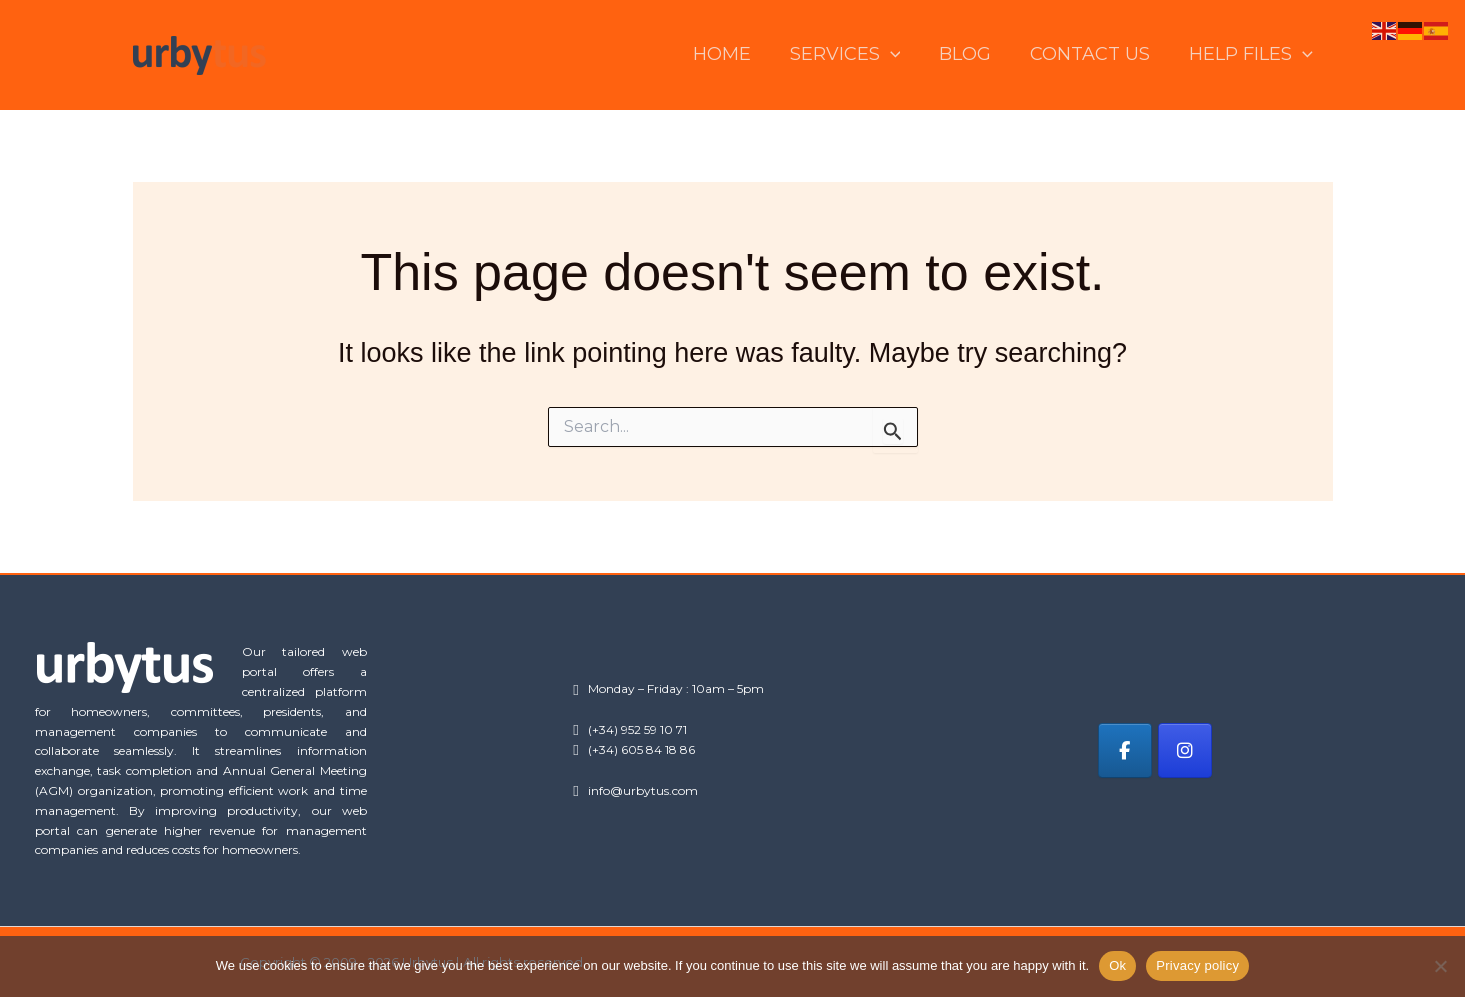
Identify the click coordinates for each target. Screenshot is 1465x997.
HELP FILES (1253, 54)
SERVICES (855, 54)
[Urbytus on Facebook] (1125, 751)
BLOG (973, 54)
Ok (1117, 965)
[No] (1440, 966)
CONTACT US (1095, 54)
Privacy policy (1197, 965)
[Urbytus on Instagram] (1186, 751)
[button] (900, 54)
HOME (735, 54)
